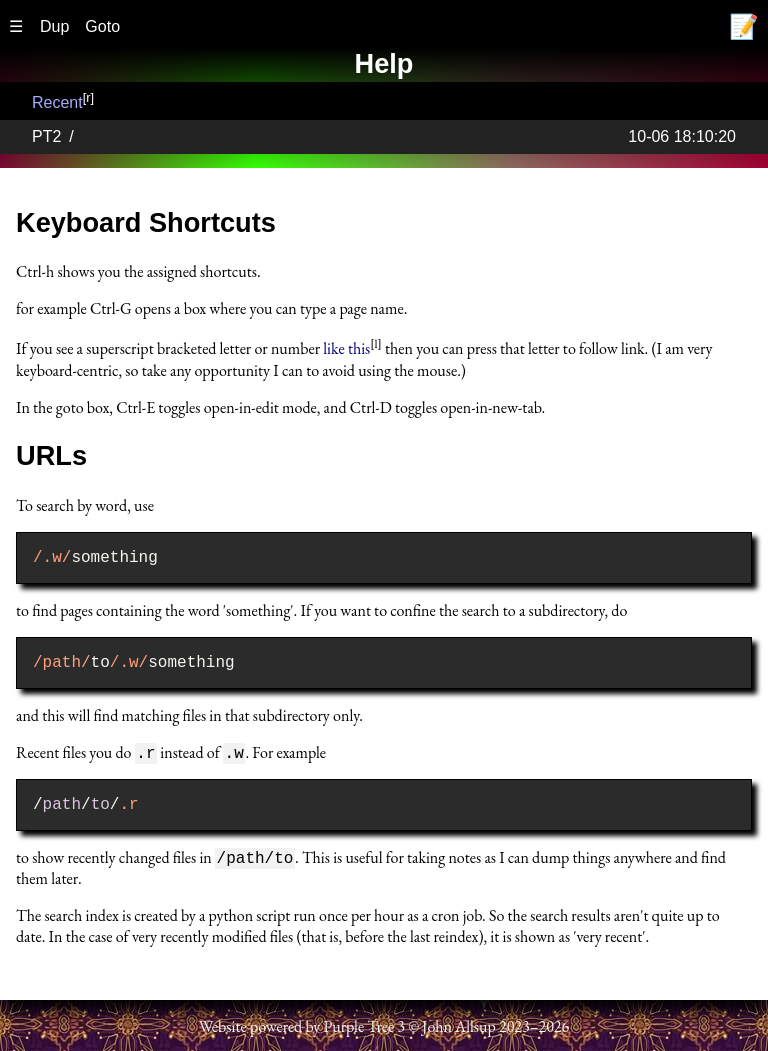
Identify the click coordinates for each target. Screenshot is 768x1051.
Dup (54, 26)
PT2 (46, 136)
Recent (57, 102)
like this (346, 349)
